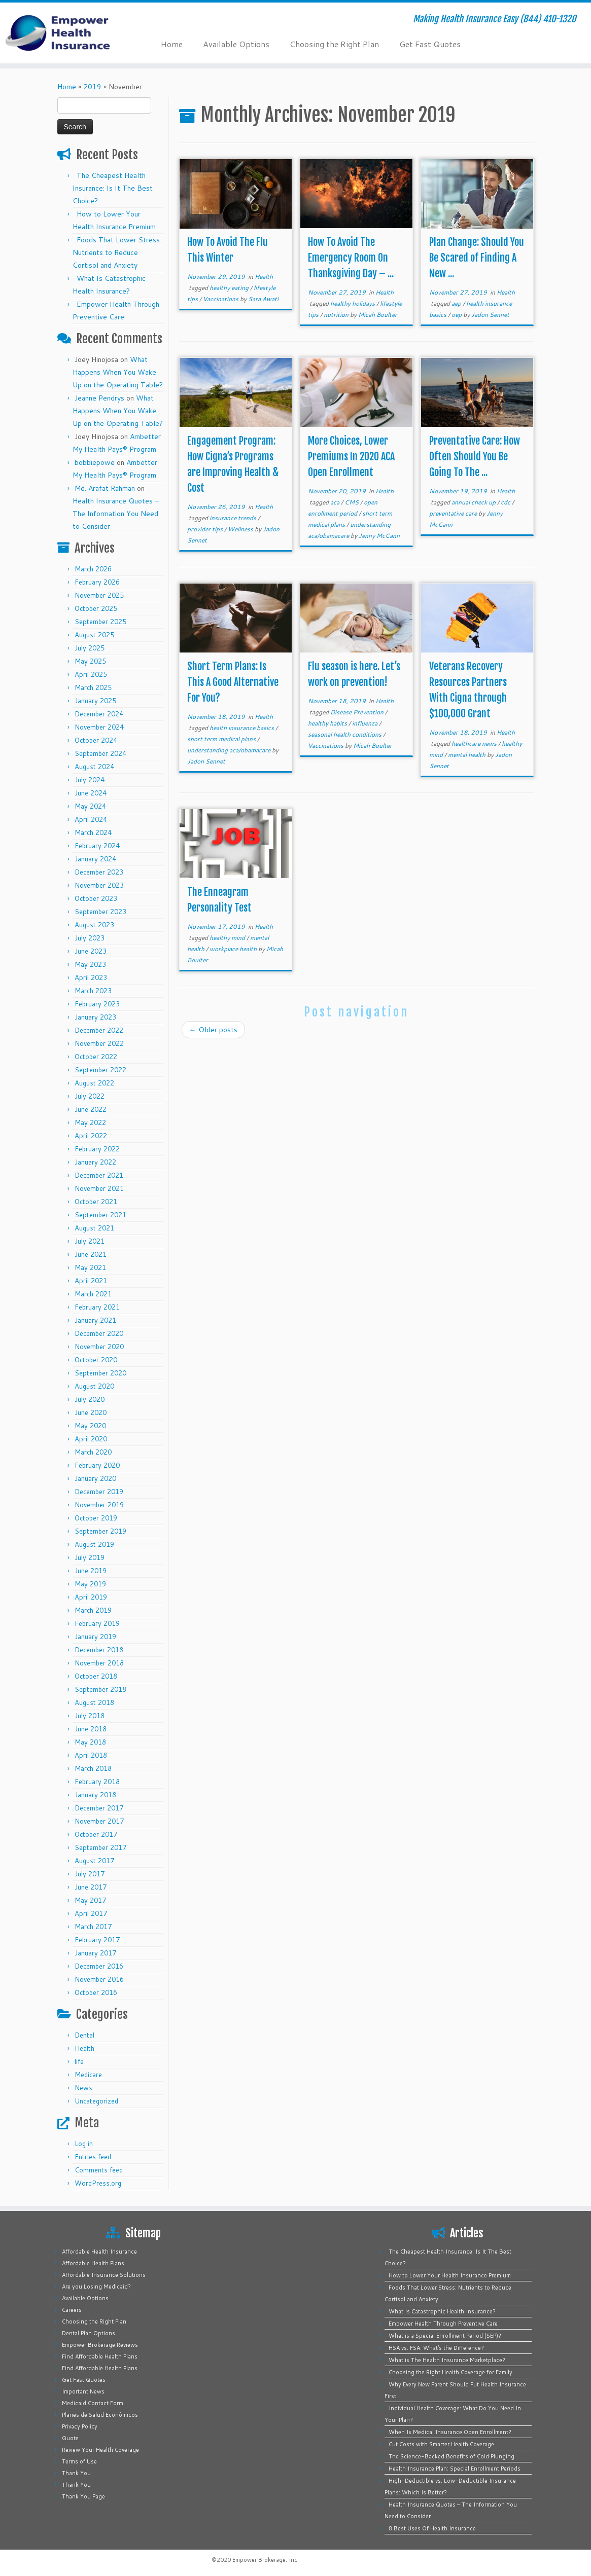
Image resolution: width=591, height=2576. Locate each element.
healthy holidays (353, 303)
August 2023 (94, 924)
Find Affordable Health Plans (99, 2356)
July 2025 (90, 647)
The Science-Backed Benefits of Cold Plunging (451, 2456)
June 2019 (91, 1570)
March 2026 (93, 568)
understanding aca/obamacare (229, 750)
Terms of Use (79, 2461)
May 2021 (90, 1267)
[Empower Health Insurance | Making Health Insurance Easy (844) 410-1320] (69, 33)
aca (335, 502)
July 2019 (90, 1557)
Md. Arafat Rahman (105, 488)
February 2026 (97, 582)
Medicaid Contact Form (92, 2403)
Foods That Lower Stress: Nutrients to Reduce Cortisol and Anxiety (117, 252)
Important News (83, 2391)
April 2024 (91, 819)
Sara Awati (263, 299)
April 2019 (91, 1597)
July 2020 (90, 1399)
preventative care (453, 513)
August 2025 (94, 634)
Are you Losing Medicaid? (96, 2286)
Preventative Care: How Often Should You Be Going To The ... (474, 456)
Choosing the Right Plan (334, 44)
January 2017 (95, 1952)
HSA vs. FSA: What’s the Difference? (436, 2348)
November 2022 (99, 1043)
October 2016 (96, 1992)
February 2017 (97, 1939)
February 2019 (97, 1623)
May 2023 (90, 964)
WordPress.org (98, 2183)
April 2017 (91, 1913)
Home (172, 44)
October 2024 (96, 740)
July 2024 (90, 779)
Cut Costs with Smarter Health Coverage (441, 2444)
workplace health (234, 949)
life (79, 2061)
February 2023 (97, 1003)
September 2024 (100, 753)
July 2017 (90, 1873)
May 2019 (90, 1583)
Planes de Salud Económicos (100, 2415)
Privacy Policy (79, 2426)
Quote (70, 2438)
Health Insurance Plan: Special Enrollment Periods (454, 2468)
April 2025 (91, 674)
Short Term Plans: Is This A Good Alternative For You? (233, 682)
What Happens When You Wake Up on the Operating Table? (118, 372)
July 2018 (90, 1715)
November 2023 (99, 885)
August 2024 (94, 766)
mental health (467, 754)
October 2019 (96, 1517)
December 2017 (99, 1807)
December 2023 (99, 872)
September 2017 (100, 1847)
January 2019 (95, 1636)
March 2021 (93, 1293)
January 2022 (95, 1162)
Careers (72, 2310)
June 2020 (91, 1412)
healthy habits (328, 723)
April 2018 (91, 1755)
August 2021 (94, 1227)
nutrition (337, 314)
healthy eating (230, 287)
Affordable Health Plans (93, 2263)
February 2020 (97, 1465)
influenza (365, 723)
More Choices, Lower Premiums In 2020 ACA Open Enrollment (351, 456)
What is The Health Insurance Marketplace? (447, 2360)
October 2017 (96, 1834)
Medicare (88, 2074)
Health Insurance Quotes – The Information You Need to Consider (116, 513)
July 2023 (90, 937)
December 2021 (99, 1175)
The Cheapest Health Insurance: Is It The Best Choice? (113, 188)
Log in (84, 2143)
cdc (506, 502)
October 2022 (96, 1056)
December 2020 (99, 1333)
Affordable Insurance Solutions (104, 2275)
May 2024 (90, 806)
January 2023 (95, 1017)
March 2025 (93, 687)
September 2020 (100, 1372)
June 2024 (91, 792)
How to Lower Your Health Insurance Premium (450, 2275)
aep (457, 303)
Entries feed (93, 2156)
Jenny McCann (379, 535)
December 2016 (99, 1966)
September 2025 (100, 621)
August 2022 (94, 1082)
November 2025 (99, 595)
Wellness (241, 529)
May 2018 (90, 1742)
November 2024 (99, 727)
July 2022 (90, 1096)
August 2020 (94, 1386)
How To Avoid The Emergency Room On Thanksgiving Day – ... (351, 258)
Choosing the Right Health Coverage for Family (450, 2372)
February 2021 (97, 1307)
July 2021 (90, 1241)
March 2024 (93, 832)
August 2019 (94, 1544)
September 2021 (100, 1214)
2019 (92, 87)
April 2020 (91, 1438)
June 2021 (91, 1254)
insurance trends (234, 518)
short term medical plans (222, 739)
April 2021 (91, 1280)
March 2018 (93, 1768)
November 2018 (99, 1662)
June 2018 (91, 1728)
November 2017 (99, 1821)
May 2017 (90, 1900)
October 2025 (96, 608)
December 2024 (99, 713)
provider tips (205, 529)
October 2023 (96, 898)
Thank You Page (83, 2496)
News (83, 2087)
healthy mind (228, 937)
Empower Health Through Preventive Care (443, 2323)
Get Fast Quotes (430, 44)
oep (457, 314)
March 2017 (93, 1926)
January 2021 (95, 1320)
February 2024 (97, 845)
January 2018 (95, 1794)
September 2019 (100, 1531)
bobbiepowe (95, 462)
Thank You (76, 2473)
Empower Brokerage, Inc (264, 2560)
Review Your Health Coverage (100, 2450)
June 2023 (91, 951)
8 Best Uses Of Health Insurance (432, 2528)
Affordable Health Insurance (99, 2251)
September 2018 (100, 1689)
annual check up (474, 502)
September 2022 (100, 1069)
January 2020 (95, 1478)
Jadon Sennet (490, 314)
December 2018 (99, 1649)
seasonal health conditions (345, 734)
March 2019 (93, 1610)
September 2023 (100, 911)
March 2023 (93, 990)
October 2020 (96, 1359)
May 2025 (90, 661)
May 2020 (90, 1425)
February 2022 (97, 1148)
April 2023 (91, 977)
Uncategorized (96, 2101)
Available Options (236, 44)
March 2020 (93, 1452)
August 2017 (94, 1860)
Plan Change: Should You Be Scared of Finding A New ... (476, 258)
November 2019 (99, 1504)
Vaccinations (221, 299)
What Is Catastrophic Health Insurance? (442, 2311)
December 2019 (99, 1491)
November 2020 (99, 1346)
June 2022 (91, 1109)
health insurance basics (242, 727)
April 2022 (91, 1135)
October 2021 (96, 1201)
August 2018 (94, 1702)
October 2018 (96, 1676)
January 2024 (95, 858)
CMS (352, 502)
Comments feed (99, 2169)
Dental (84, 2035)
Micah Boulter (377, 314)
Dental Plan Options (88, 2333)
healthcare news (474, 743)
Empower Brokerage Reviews (100, 2345)
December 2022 (99, 1030)
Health (84, 2048)
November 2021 (99, 1188)
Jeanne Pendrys (99, 398)
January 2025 (95, 700)
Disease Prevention (357, 712)
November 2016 (99, 1979)
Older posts (213, 1030)
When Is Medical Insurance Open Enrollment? (450, 2432)
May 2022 (90, 1122)
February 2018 (97, 1781)
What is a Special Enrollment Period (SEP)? (445, 2336)
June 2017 (91, 1887)
